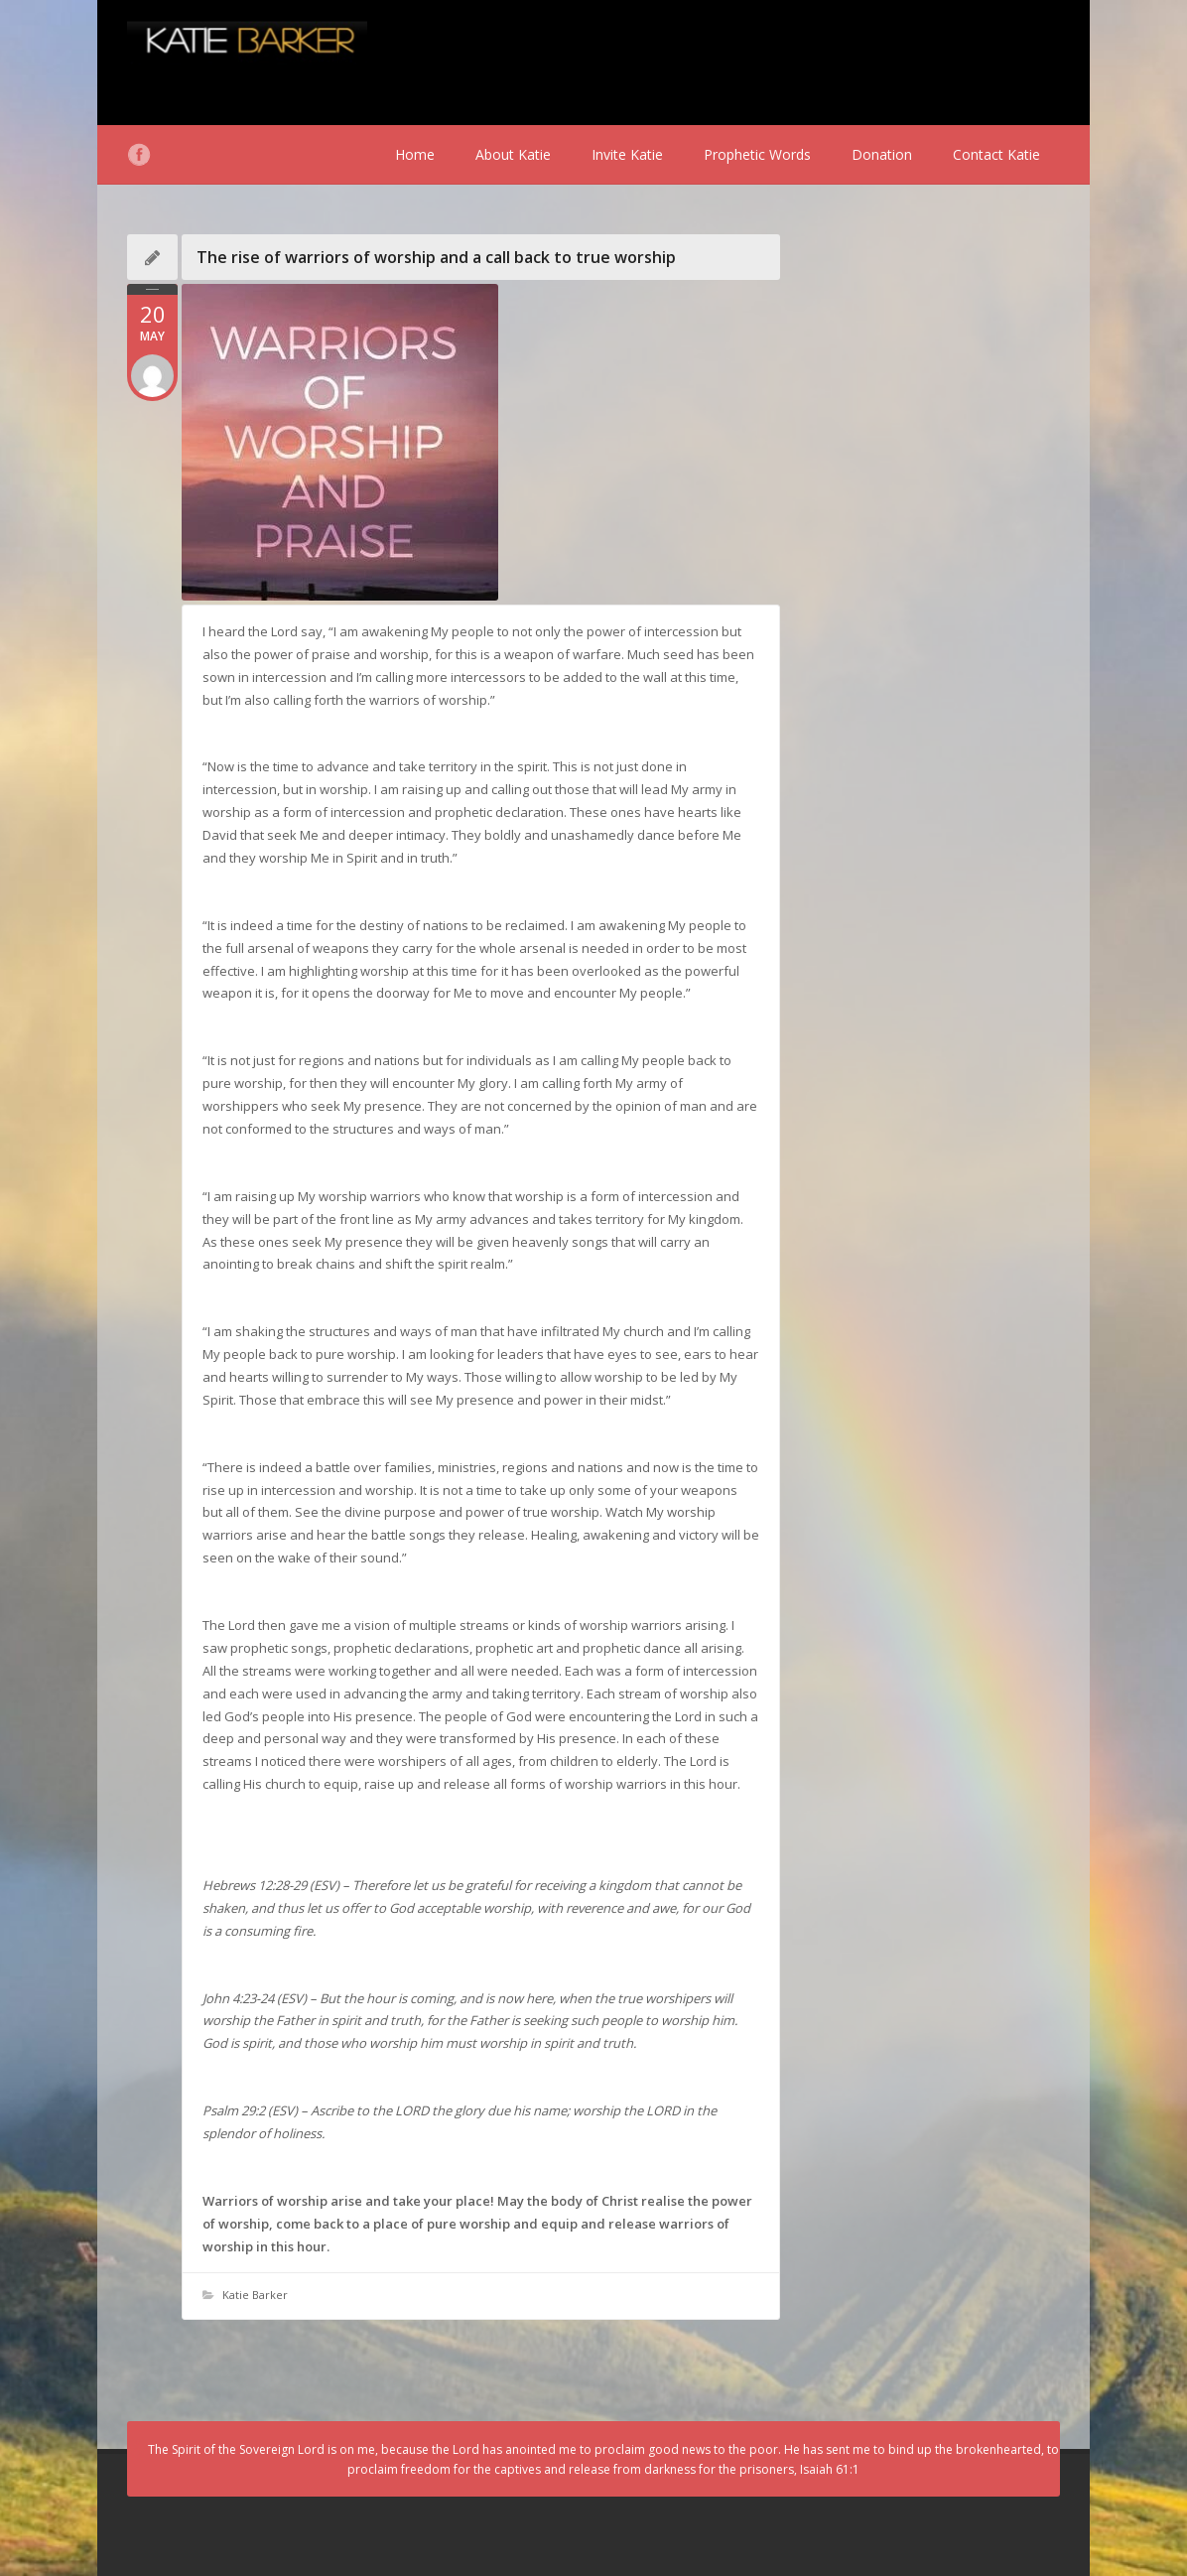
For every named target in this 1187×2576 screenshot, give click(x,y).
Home (415, 154)
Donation (882, 154)
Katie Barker (255, 2294)
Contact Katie (996, 154)
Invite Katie (627, 154)
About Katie (513, 154)
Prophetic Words (757, 154)
